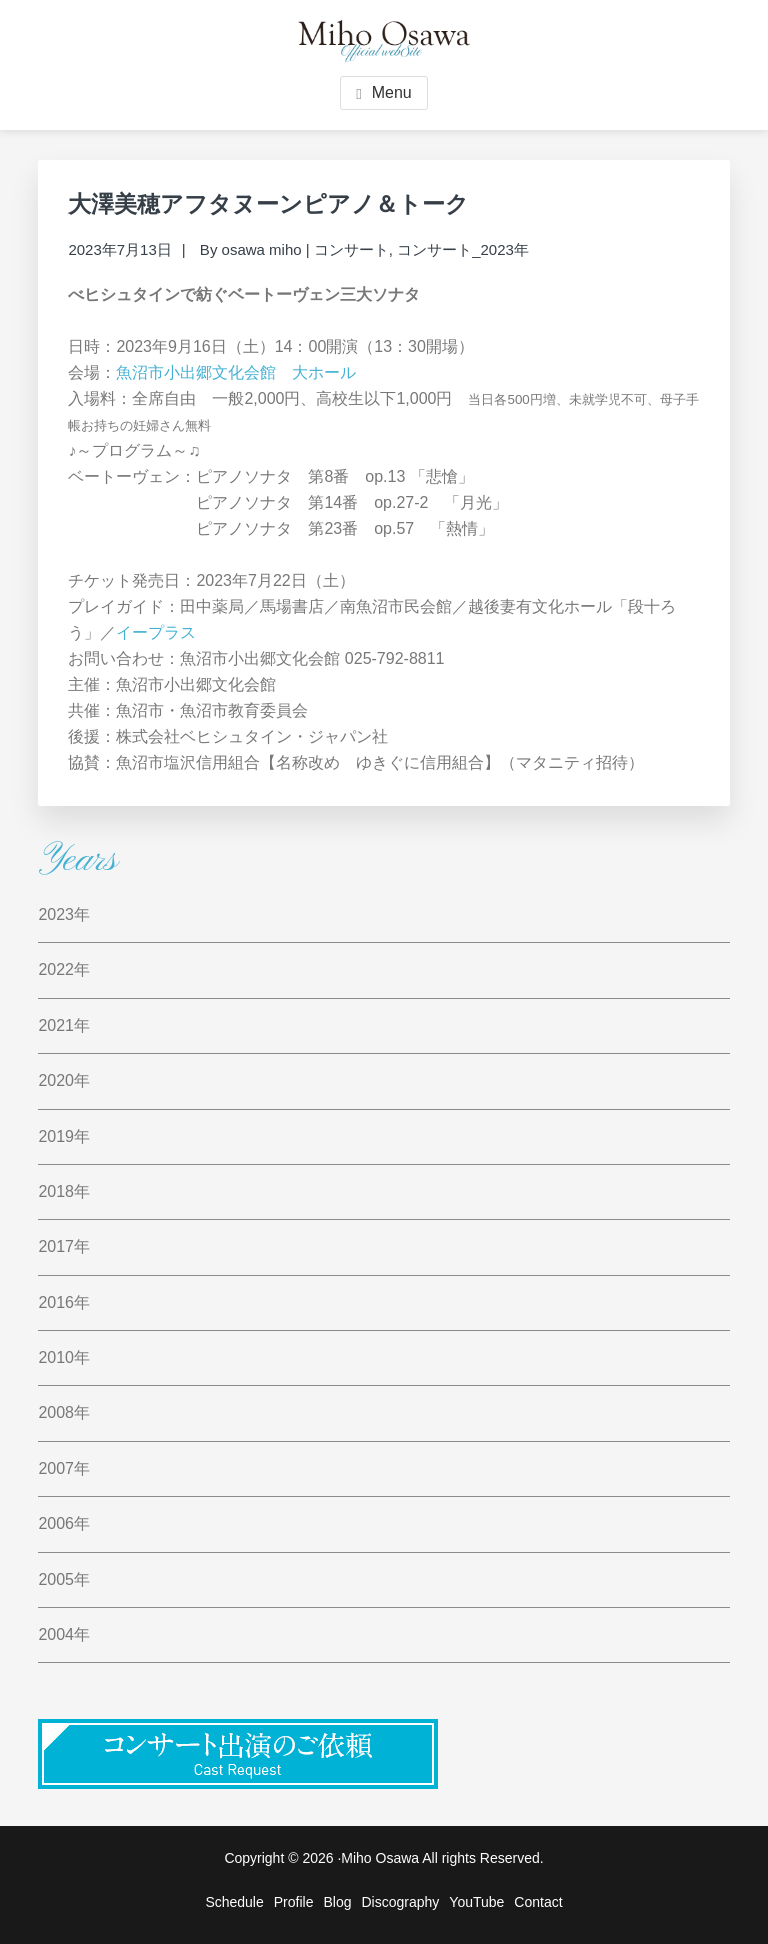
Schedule (234, 1902)
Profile (294, 1902)
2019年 (64, 1136)
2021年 (64, 1025)
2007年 (64, 1468)
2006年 (64, 1523)
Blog (337, 1902)
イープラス (156, 632)
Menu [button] (392, 92)
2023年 (64, 914)
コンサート (351, 249)
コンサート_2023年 (463, 249)
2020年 (64, 1080)
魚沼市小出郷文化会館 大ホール (236, 372)
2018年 (64, 1191)
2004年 (64, 1634)
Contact (538, 1902)
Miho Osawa (380, 1858)
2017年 (64, 1246)
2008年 (64, 1412)
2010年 (64, 1357)
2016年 (64, 1302)
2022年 (64, 969)
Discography (401, 1902)
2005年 (64, 1579)
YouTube (476, 1902)
